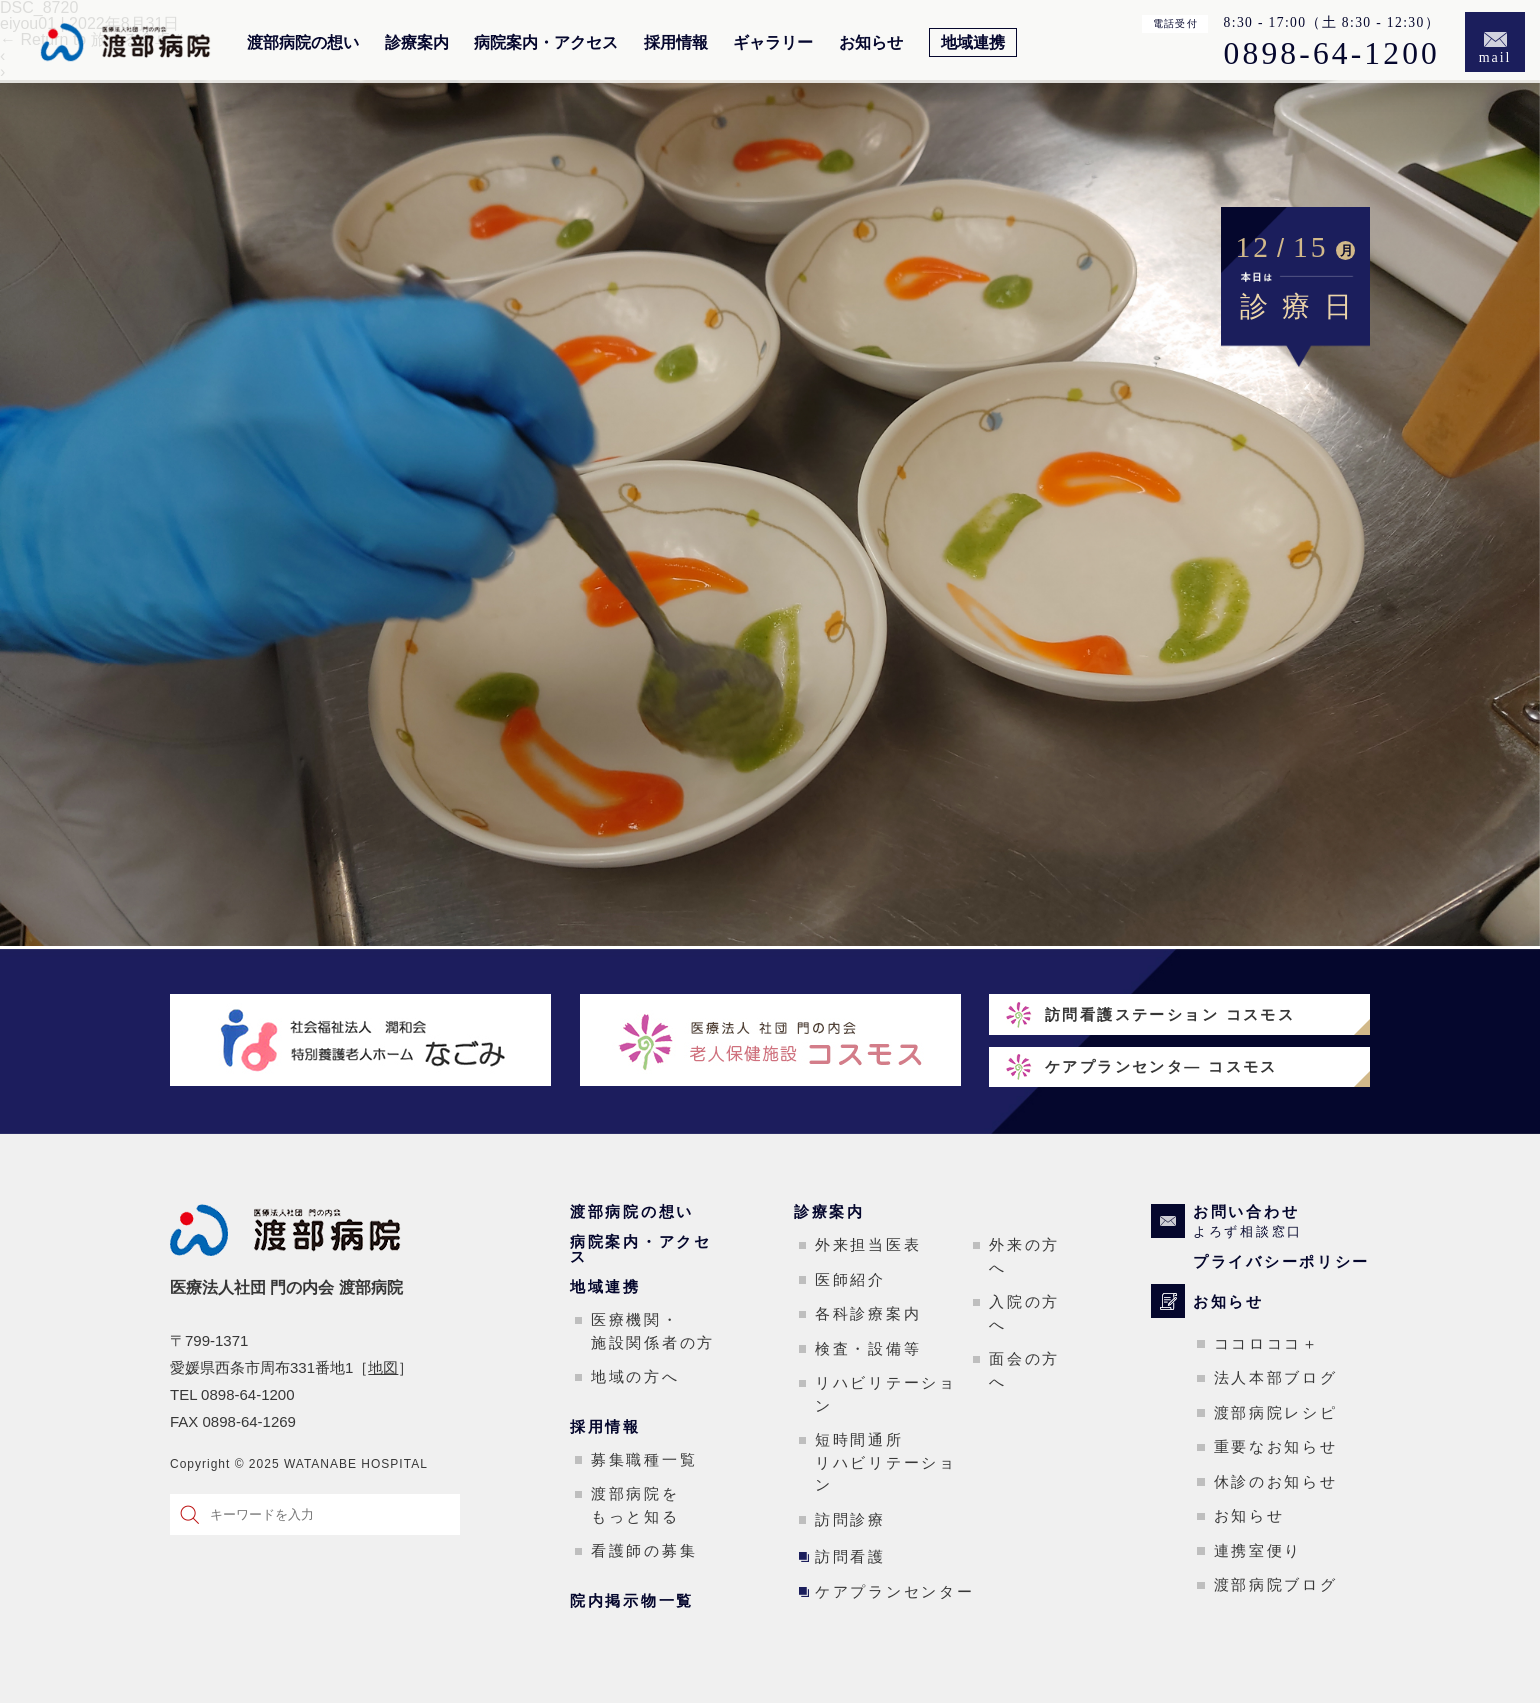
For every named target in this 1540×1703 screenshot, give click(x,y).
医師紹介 (850, 1279)
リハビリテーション (886, 1394)
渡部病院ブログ (1276, 1584)
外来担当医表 (868, 1244)
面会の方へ (1024, 1370)
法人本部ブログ (1276, 1377)
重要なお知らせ (1276, 1446)
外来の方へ (1024, 1256)
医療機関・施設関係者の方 (653, 1331)
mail (1495, 57)
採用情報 (676, 43)
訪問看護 (850, 1556)
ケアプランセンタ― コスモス (1161, 1066)
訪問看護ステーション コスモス (1170, 1014)
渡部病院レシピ (1276, 1412)
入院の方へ (1024, 1313)
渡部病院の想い (303, 43)
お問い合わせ (1281, 1221)
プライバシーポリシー (1281, 1261)
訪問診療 (850, 1519)
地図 (383, 1367)
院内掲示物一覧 (632, 1600)
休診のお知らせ (1276, 1481)
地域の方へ (635, 1376)
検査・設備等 (868, 1348)
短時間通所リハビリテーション (886, 1462)
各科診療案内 (868, 1313)
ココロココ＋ (1267, 1343)
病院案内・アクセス (546, 43)
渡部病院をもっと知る (635, 1505)
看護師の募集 (644, 1550)
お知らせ (871, 43)
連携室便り (1258, 1550)
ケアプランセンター (894, 1591)
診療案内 (417, 43)
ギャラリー (773, 43)
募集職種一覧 (644, 1459)
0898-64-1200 (1332, 54)
